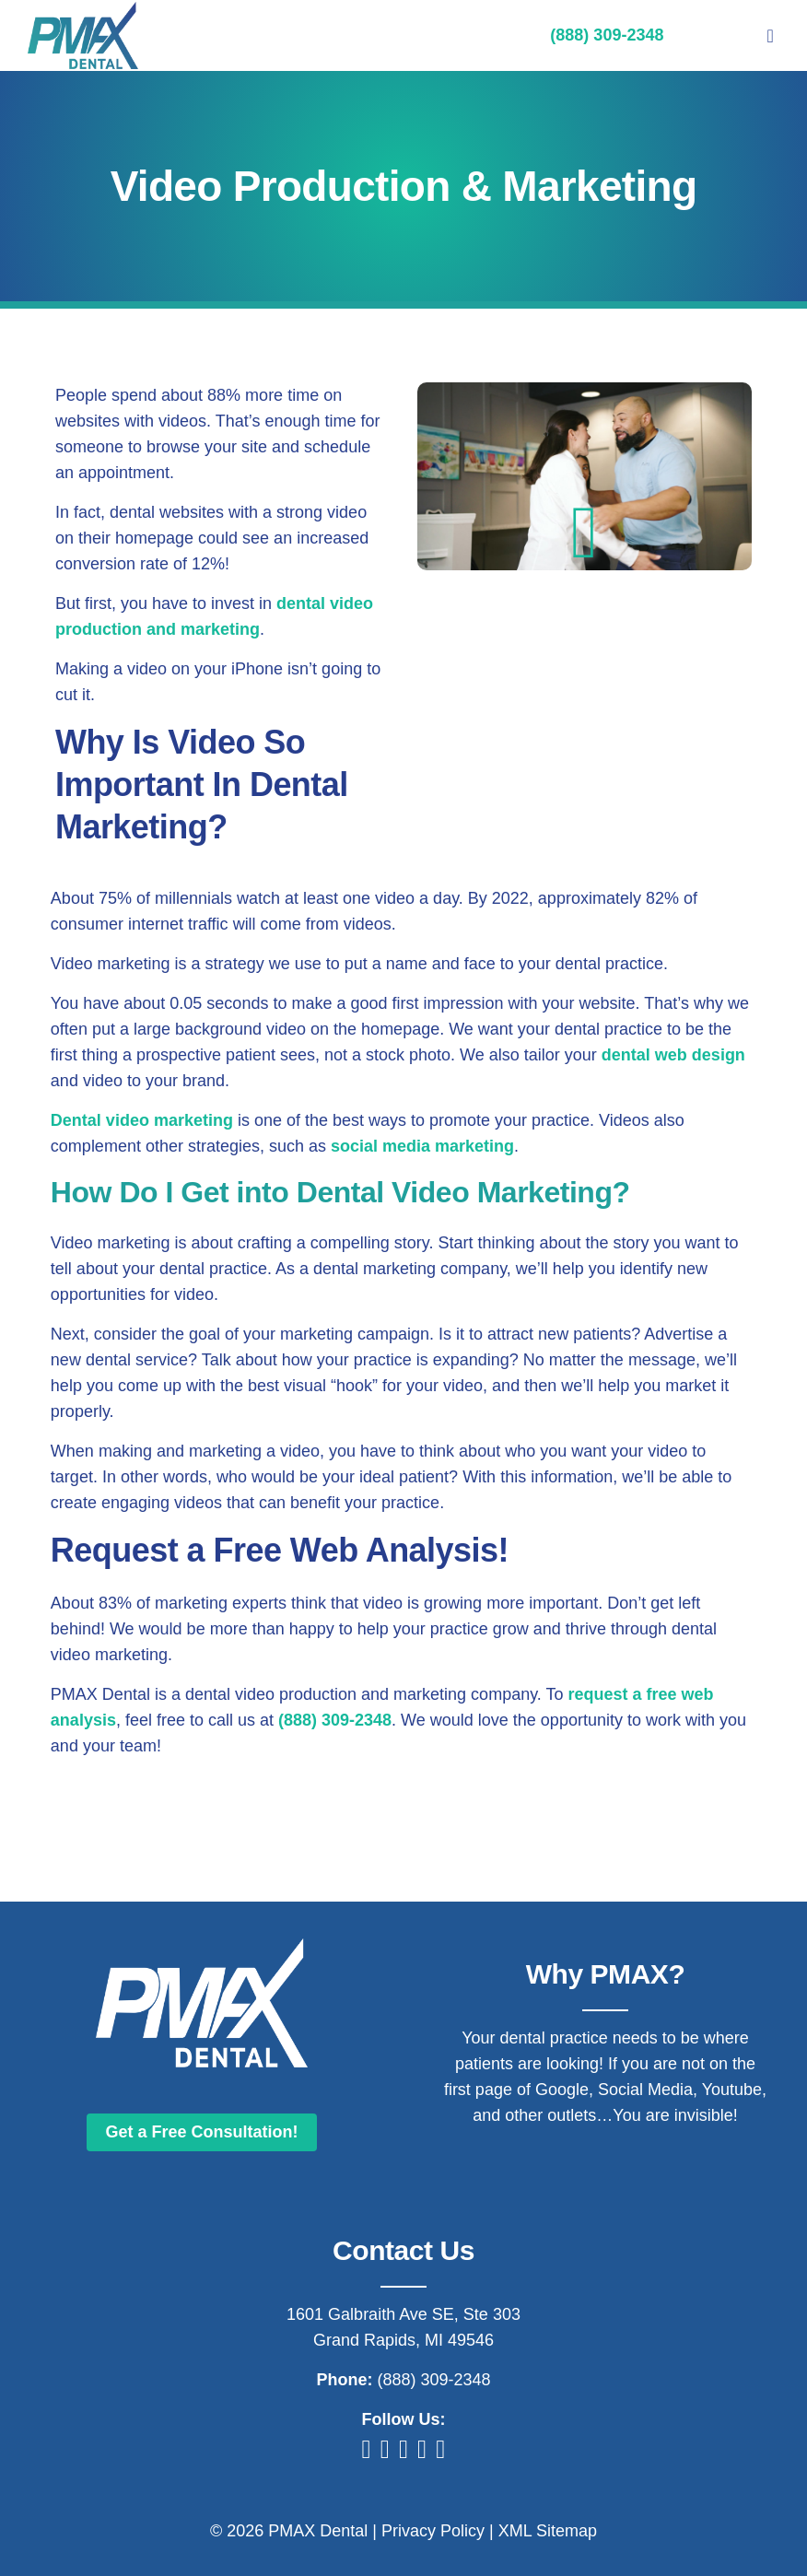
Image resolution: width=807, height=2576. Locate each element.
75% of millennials (165, 898)
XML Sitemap (547, 2531)
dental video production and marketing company (361, 1694)
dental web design (673, 1055)
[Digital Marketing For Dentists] (83, 10)
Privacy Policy (433, 2531)
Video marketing (110, 963)
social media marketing (422, 1146)
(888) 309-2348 (335, 1720)
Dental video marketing (142, 1120)
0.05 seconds (219, 1003)
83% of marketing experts (193, 1603)
